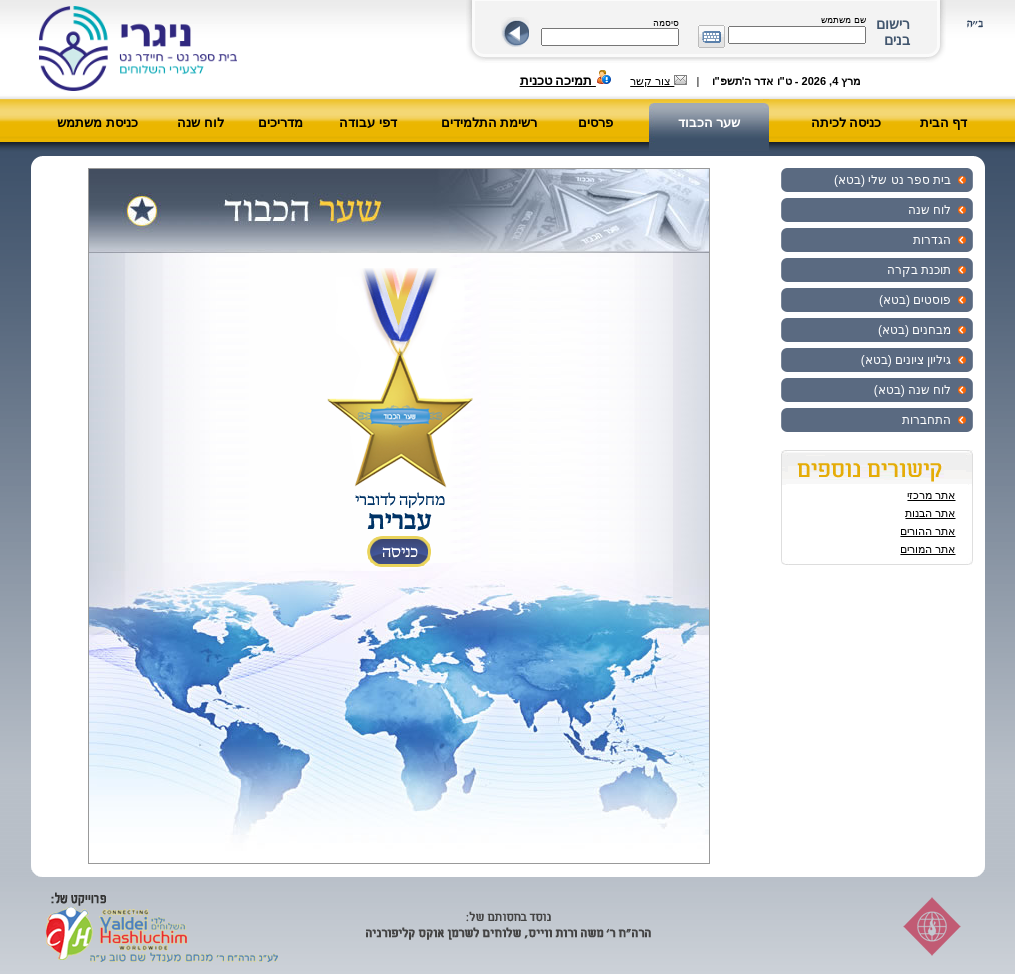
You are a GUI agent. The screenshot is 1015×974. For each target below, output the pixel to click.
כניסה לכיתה (846, 122)
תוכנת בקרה (919, 270)
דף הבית (944, 122)
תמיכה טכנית (566, 80)
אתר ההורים (927, 531)
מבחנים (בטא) (914, 330)
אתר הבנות (930, 513)
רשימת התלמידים (489, 122)
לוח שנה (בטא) (913, 390)
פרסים (595, 122)
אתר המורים (927, 549)
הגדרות (932, 240)
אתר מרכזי (931, 495)
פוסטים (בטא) (915, 300)
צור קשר (658, 81)
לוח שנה (200, 122)
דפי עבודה (368, 122)
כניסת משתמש (97, 122)
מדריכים (280, 122)
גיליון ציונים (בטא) (906, 360)
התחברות (926, 420)
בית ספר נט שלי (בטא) (892, 180)
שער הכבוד (709, 122)
